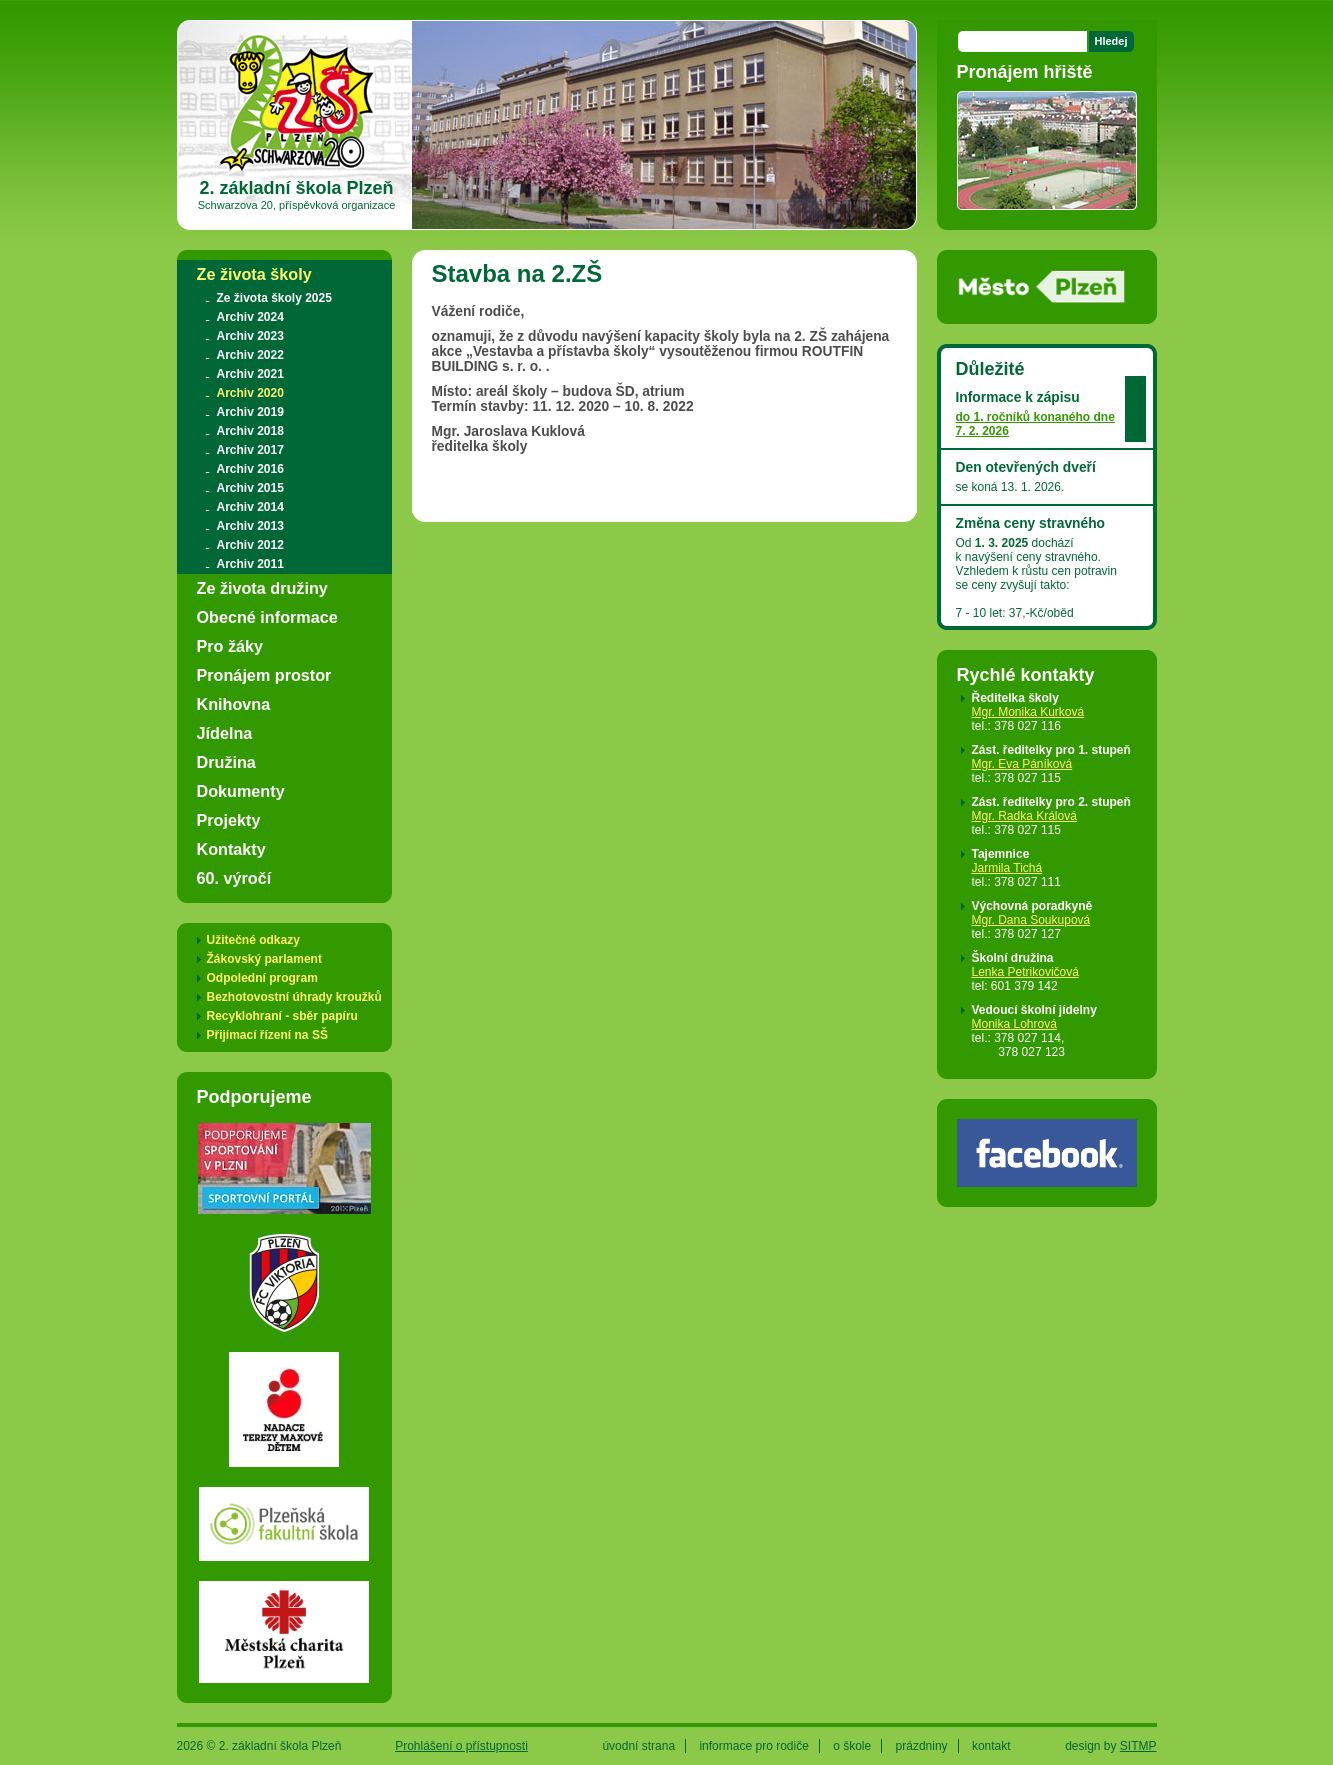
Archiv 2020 (250, 393)
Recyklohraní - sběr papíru (282, 1016)
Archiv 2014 (250, 507)
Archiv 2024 (250, 317)
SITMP (1138, 1746)
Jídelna (225, 733)
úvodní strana (638, 1746)
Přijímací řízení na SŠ (267, 1035)
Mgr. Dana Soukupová (1031, 920)
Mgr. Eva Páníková (1022, 764)
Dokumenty (241, 791)
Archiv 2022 (250, 355)
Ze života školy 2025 (274, 298)
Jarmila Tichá (1007, 868)
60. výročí (234, 878)
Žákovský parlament (264, 959)
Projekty (229, 820)
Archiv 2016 (250, 469)
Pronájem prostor (264, 675)
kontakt (991, 1746)
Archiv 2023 (250, 336)
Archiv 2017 (250, 450)
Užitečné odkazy (253, 940)
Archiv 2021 (250, 374)
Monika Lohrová (1014, 1024)
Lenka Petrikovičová (1025, 972)
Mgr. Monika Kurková (1028, 712)
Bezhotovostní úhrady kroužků (294, 997)
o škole (852, 1746)
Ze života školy (254, 274)
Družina (226, 762)
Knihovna (234, 704)
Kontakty (231, 849)
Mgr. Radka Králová (1024, 816)
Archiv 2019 (250, 412)
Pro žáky (230, 646)
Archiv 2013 (250, 526)
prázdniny (922, 1746)
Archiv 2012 (250, 545)
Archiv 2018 (250, 431)
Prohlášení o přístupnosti (461, 1746)
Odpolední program (262, 978)
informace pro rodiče (753, 1746)
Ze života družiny (262, 588)
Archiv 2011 (250, 564)
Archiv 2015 (250, 488)
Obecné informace (267, 617)
